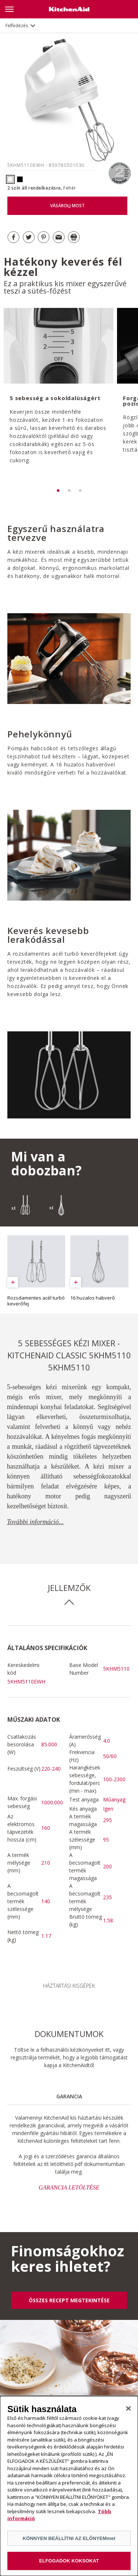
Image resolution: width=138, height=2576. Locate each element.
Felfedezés (17, 25)
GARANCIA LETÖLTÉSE (69, 2187)
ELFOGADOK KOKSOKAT (69, 2561)
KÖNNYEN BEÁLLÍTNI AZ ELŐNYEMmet (68, 2538)
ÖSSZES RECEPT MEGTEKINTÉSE (69, 2300)
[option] (57, 396)
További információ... (35, 1522)
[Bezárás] (128, 2409)
